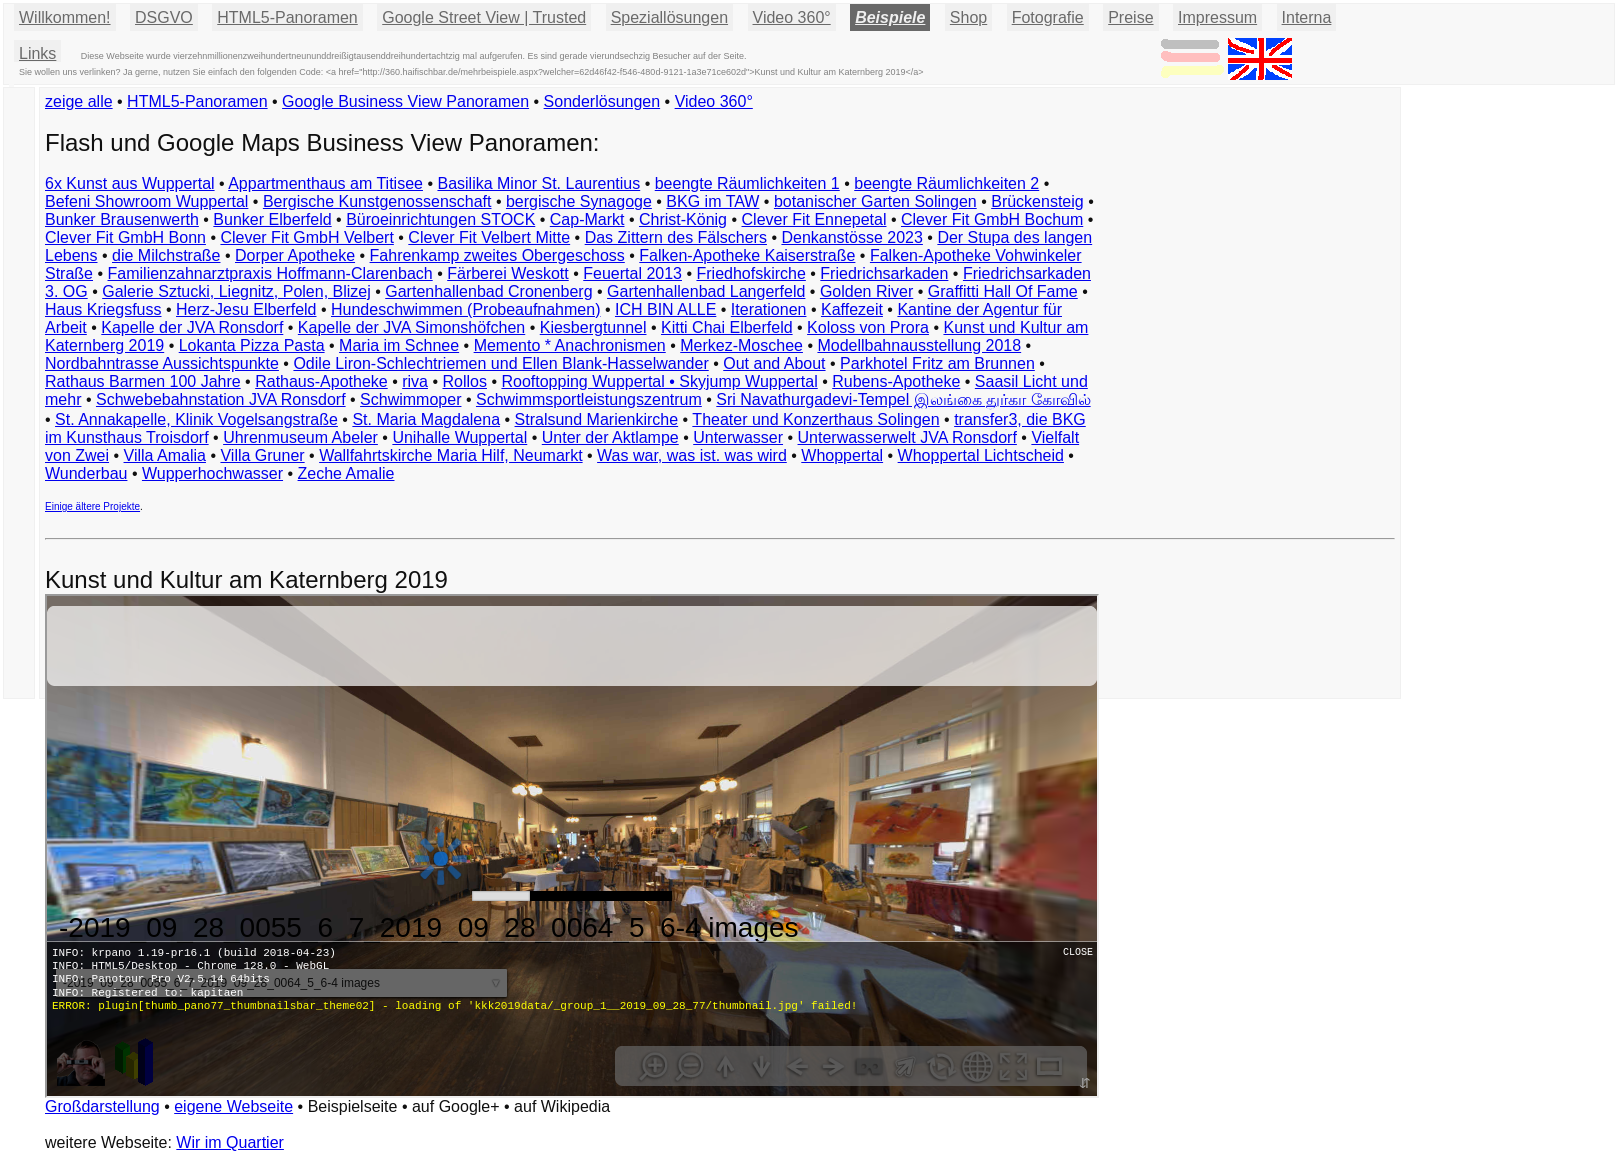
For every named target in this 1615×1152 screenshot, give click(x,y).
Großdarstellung (102, 1106)
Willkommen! (65, 17)
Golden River (866, 291)
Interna (1307, 17)
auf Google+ (456, 1106)
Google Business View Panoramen (405, 101)
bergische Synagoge (579, 201)
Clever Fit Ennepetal (814, 219)
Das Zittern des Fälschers (676, 237)
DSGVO (164, 17)
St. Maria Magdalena (426, 419)
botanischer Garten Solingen (875, 201)
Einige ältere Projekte (92, 506)
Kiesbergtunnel (593, 327)
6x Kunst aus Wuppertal (130, 183)
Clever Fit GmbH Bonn (125, 237)
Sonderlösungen (602, 101)
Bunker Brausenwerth (122, 219)
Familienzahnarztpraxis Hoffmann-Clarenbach (270, 273)
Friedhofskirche (750, 273)
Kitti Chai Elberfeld (727, 327)
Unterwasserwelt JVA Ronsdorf (907, 437)
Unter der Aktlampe (610, 437)
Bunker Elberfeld (272, 219)
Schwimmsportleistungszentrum (589, 399)
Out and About (774, 363)
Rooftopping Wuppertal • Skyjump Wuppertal (659, 381)
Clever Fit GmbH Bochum (992, 219)
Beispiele (890, 17)
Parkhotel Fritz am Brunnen (937, 363)
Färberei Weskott (508, 273)
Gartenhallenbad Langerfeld (706, 291)
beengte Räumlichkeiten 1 (747, 183)
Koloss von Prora (868, 327)
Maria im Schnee (399, 345)
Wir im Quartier (230, 1142)
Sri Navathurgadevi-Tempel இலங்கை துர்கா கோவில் (903, 399)
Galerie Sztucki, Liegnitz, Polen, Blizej (236, 291)
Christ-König (683, 219)
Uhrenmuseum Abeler (300, 437)
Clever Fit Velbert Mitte (489, 237)
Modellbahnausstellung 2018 (919, 345)
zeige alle (79, 101)
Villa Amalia (165, 455)
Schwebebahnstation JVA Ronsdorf (221, 399)
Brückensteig (1037, 201)
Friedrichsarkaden (884, 273)
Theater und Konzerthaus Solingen (815, 419)
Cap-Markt (587, 219)
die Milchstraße (166, 255)
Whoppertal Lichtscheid (981, 455)
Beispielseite (353, 1106)
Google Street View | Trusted (484, 17)
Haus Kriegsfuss (103, 309)
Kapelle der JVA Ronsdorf (192, 327)
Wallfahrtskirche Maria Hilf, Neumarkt (450, 455)
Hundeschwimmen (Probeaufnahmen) (465, 309)
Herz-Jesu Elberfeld (246, 309)
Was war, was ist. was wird (692, 455)
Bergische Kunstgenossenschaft (377, 201)
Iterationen (769, 309)
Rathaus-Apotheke (321, 381)
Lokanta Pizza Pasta (252, 345)
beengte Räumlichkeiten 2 (946, 183)
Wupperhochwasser (212, 473)
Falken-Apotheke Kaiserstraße (747, 255)
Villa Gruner (262, 455)
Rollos (464, 381)
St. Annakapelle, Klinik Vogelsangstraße (196, 419)
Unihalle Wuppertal (459, 437)
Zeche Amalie (346, 473)
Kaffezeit (852, 309)
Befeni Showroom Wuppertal (146, 201)
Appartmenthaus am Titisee (325, 183)
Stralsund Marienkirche (597, 419)
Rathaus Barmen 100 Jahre (143, 381)
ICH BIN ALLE (665, 309)
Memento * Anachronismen (570, 345)
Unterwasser (738, 437)
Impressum (1217, 17)
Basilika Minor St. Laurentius (538, 183)
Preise (1130, 17)
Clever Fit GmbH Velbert (306, 237)
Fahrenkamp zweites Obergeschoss (497, 255)
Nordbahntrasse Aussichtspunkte (162, 363)
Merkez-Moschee (741, 345)
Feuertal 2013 (632, 273)
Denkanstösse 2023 (851, 237)
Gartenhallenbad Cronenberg (488, 291)
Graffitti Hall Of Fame (1003, 291)
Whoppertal (842, 455)
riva (415, 381)
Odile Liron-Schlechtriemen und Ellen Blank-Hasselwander (500, 363)
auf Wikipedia (562, 1106)
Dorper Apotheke (295, 255)
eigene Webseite (233, 1106)
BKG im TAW (712, 201)
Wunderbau (86, 473)
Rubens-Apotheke (896, 381)
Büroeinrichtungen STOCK (440, 219)
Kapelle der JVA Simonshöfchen (411, 327)
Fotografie (1048, 17)
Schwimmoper (410, 399)
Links (37, 53)
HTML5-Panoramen (287, 17)
